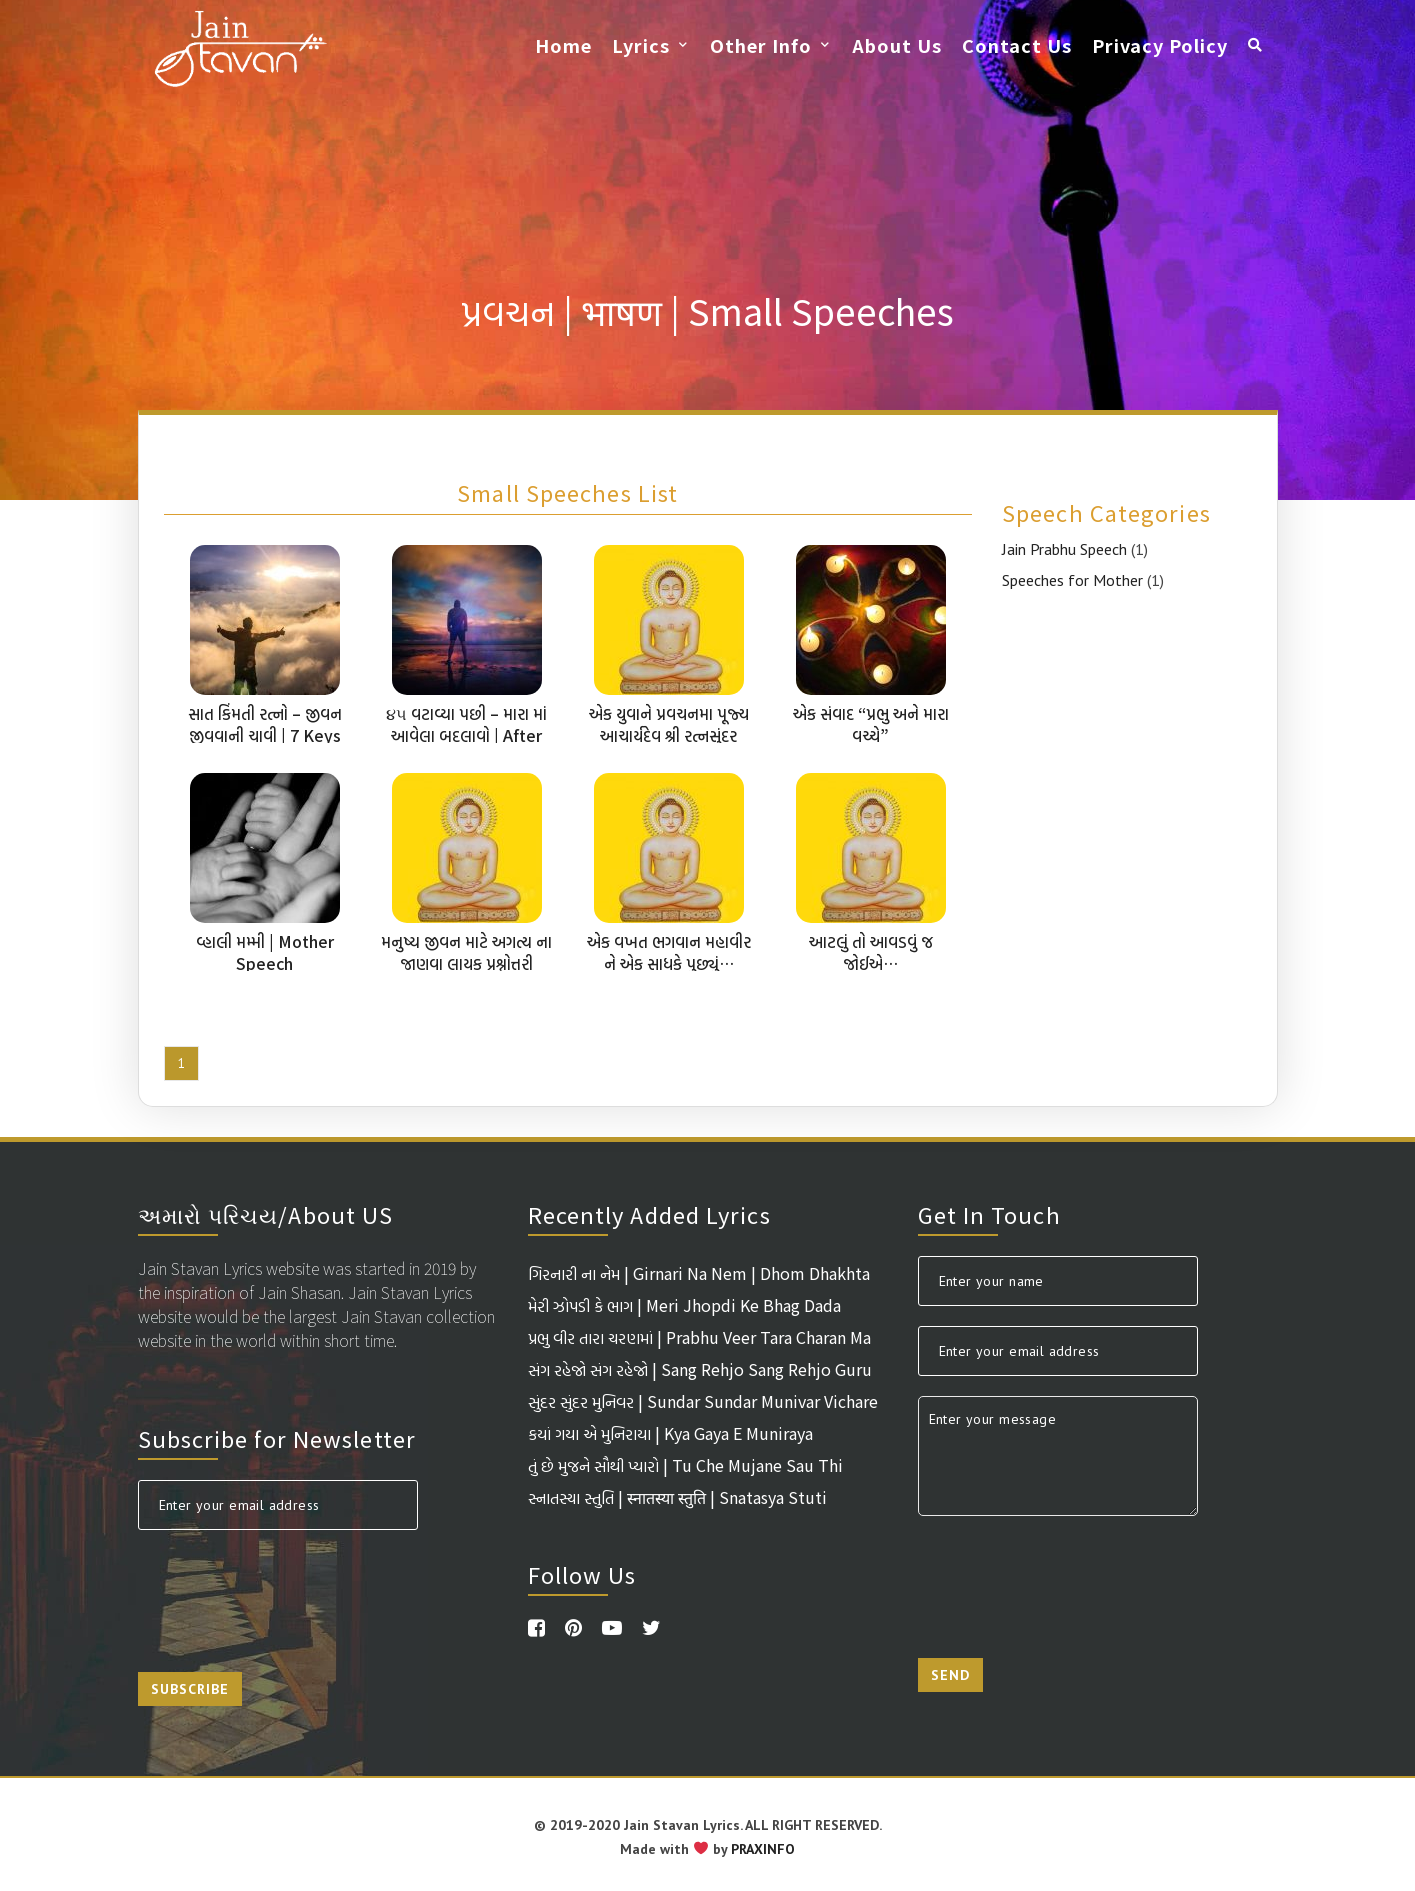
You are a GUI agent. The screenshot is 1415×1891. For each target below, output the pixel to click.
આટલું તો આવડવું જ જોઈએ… (871, 952)
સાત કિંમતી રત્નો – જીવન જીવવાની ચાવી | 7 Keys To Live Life (265, 735)
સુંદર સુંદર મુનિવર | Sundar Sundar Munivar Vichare (703, 1401)
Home (563, 45)
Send (950, 1675)
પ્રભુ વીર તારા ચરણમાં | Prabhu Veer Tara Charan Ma (699, 1337)
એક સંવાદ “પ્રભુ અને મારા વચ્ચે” (871, 724)
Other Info (761, 45)
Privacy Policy (1160, 45)
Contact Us (1017, 45)
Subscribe (190, 1689)
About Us (897, 45)
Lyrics (641, 45)
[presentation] (290, 1589)
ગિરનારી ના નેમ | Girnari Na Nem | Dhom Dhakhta (699, 1273)
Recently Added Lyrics (649, 1214)
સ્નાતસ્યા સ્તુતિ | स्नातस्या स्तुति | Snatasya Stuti (677, 1497)
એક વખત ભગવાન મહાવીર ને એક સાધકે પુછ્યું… (669, 952)
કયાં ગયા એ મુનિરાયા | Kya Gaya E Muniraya (670, 1433)
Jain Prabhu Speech (1064, 549)
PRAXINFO (763, 1849)
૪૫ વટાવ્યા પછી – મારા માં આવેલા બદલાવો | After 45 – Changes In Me (466, 735)
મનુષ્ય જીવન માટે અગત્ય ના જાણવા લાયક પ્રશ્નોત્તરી (466, 952)
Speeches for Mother (1072, 580)
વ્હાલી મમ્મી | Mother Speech (265, 952)
